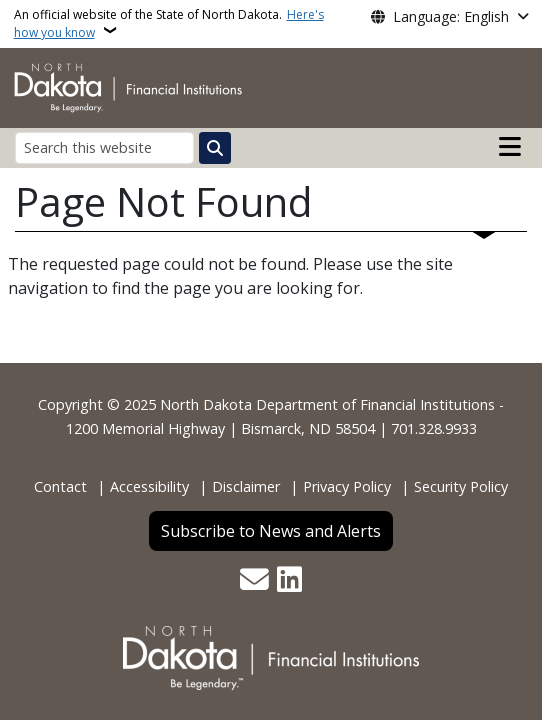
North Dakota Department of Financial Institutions (327, 404)
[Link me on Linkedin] (289, 581)
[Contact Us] (254, 581)
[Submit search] (215, 148)
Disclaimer (246, 486)
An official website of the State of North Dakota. (169, 23)
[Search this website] (104, 147)
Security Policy (461, 486)
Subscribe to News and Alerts (271, 531)
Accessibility (149, 486)
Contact (60, 486)
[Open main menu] (510, 147)
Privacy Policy (347, 486)
